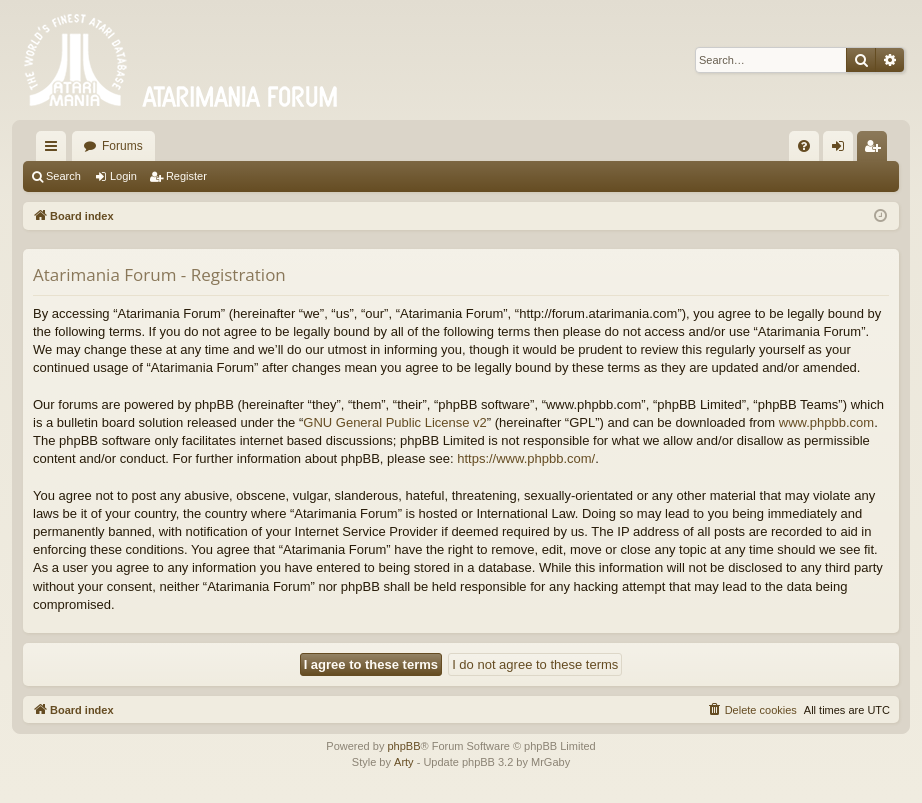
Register (186, 176)
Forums (122, 146)
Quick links (55, 150)
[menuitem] (804, 146)
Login (123, 176)
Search (63, 176)
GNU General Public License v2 (395, 422)
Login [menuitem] (842, 150)
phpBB (403, 746)
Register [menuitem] (876, 150)
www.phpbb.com (826, 422)
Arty (404, 762)
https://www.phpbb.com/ (526, 458)
